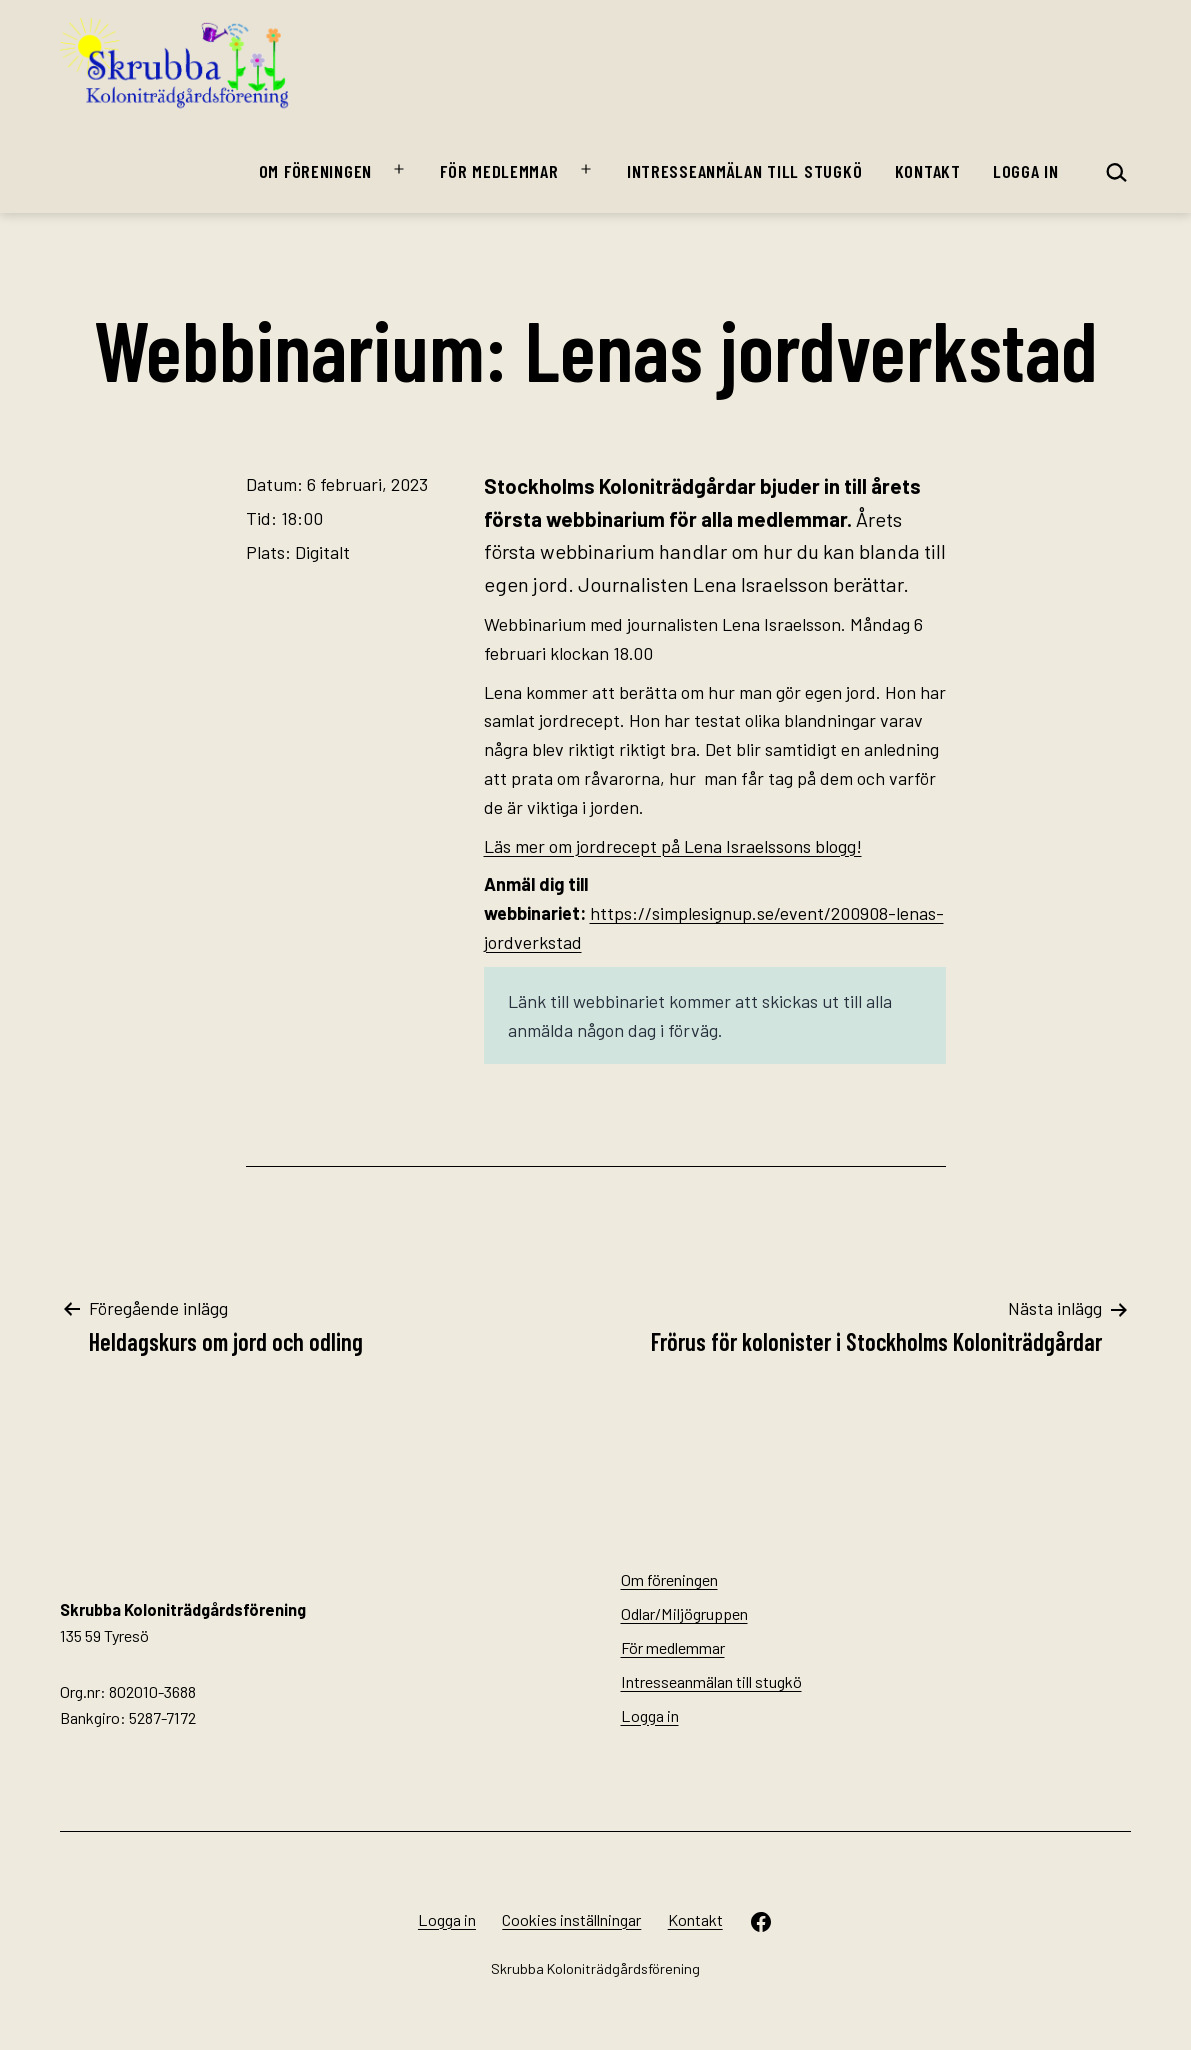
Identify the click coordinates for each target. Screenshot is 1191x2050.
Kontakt (928, 171)
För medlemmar (499, 171)
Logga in (1026, 171)
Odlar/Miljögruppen (684, 1613)
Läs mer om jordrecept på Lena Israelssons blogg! (673, 846)
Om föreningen (315, 171)
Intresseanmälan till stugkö (744, 171)
